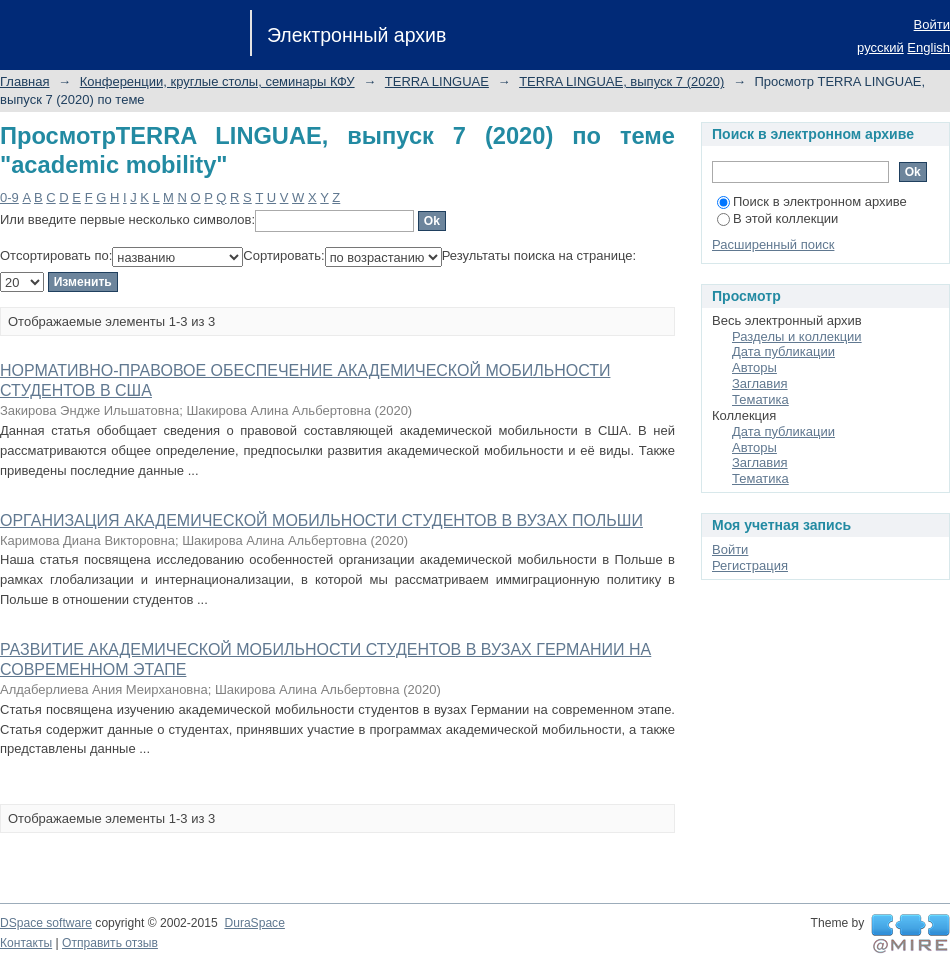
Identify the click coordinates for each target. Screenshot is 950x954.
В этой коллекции (777, 218)
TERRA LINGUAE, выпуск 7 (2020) (621, 81)
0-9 (9, 197)
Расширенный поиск (773, 244)
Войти (932, 24)
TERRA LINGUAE (437, 81)
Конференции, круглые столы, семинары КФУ (217, 81)
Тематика (760, 399)
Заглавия (760, 383)
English (928, 47)
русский (880, 47)
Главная (24, 81)
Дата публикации (783, 351)
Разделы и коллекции (797, 336)
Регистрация (750, 565)
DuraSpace (254, 923)
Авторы (754, 367)
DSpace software (46, 923)
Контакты (26, 943)
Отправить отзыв (110, 943)
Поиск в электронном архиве (812, 201)
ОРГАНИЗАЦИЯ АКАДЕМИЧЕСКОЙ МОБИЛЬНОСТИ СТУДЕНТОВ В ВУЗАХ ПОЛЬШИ (321, 520)
